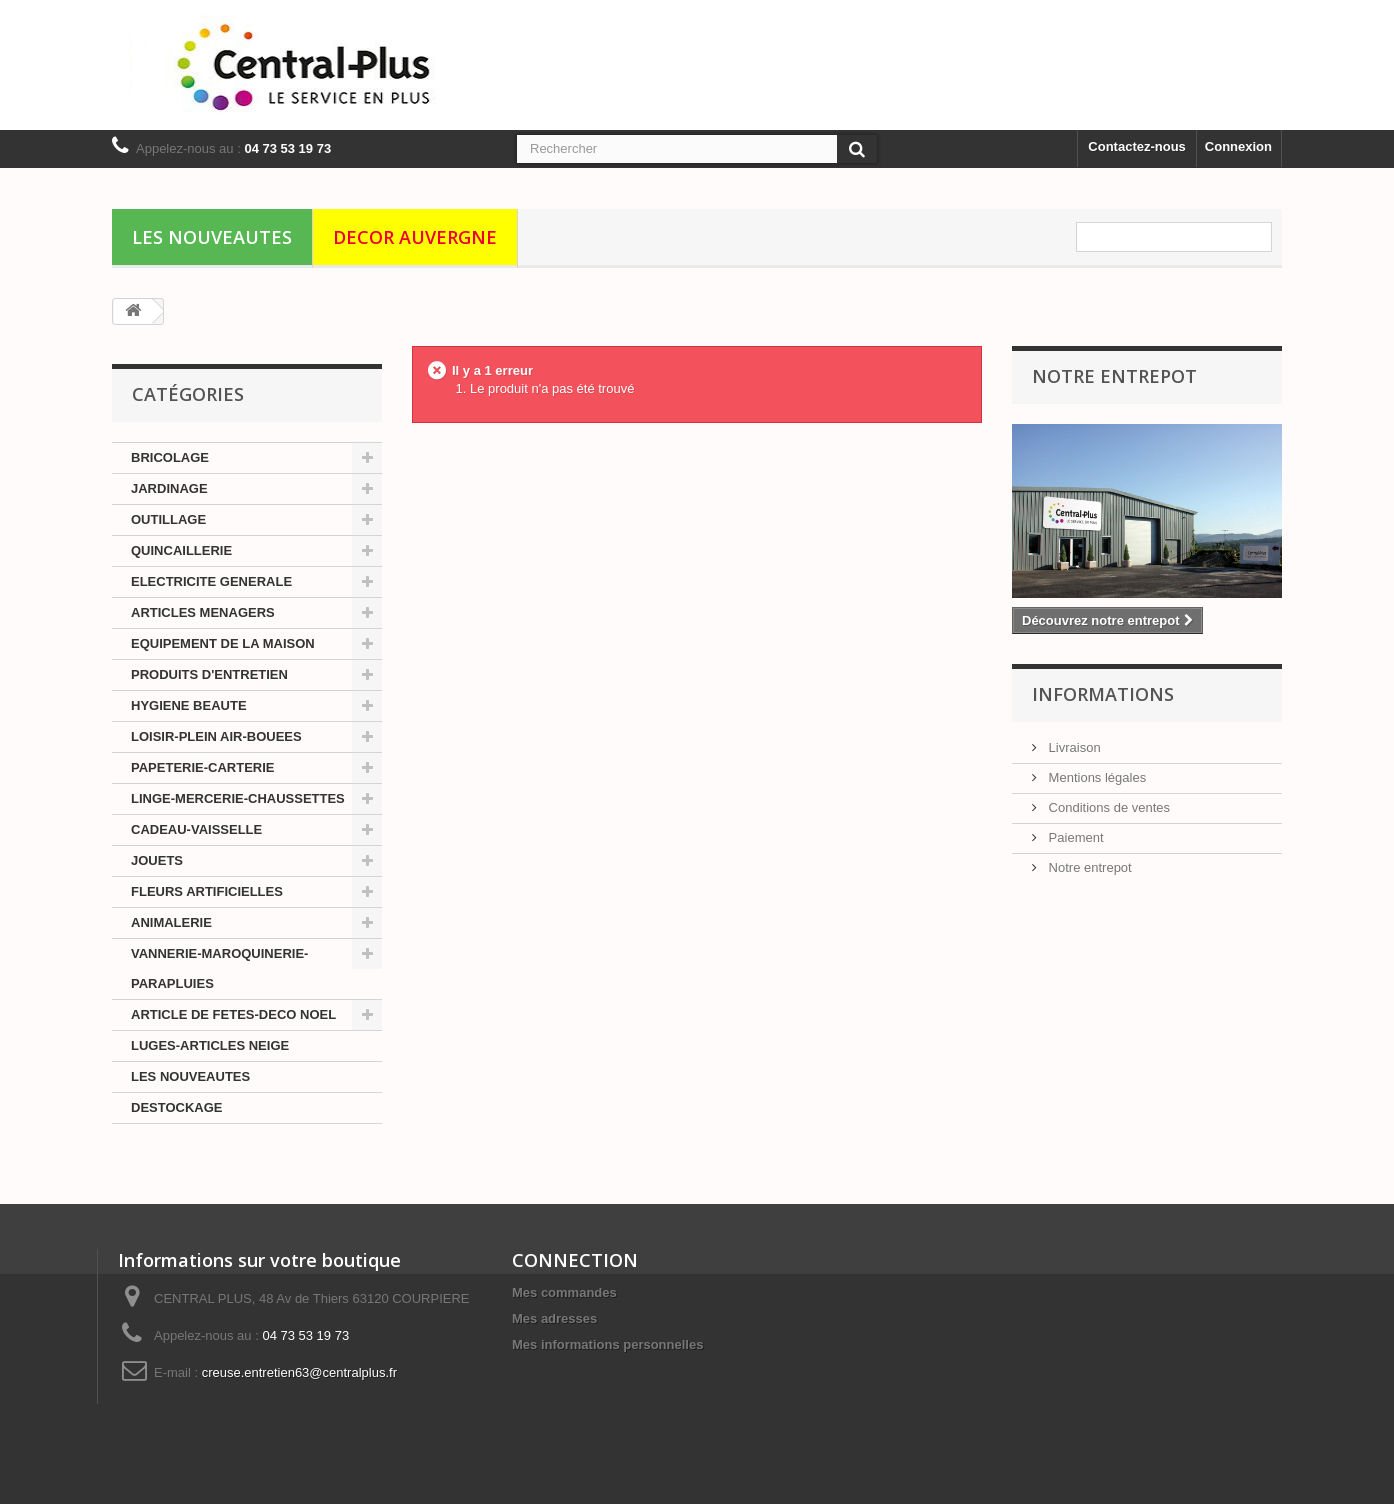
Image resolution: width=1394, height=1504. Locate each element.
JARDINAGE (169, 488)
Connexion (1238, 146)
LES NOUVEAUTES (212, 237)
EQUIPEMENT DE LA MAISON (223, 643)
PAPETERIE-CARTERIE (203, 767)
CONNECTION (575, 1260)
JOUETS (157, 860)
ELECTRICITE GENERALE (211, 581)
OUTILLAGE (168, 519)
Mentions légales (1095, 777)
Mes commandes (564, 1292)
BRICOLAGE (170, 457)
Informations (1103, 694)
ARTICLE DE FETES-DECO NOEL (233, 1014)
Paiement (1074, 837)
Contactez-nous (1137, 146)
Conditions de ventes (1107, 807)
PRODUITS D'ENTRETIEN (209, 674)
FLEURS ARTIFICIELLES (207, 891)
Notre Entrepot (1114, 376)
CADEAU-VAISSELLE (196, 829)
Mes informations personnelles (607, 1344)
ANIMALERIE (171, 922)
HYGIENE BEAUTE (189, 705)
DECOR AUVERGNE (415, 237)
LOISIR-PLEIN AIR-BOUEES (216, 736)
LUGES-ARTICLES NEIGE (210, 1045)
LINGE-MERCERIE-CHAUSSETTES (238, 798)
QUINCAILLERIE (181, 550)
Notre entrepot (1088, 867)
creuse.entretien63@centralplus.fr (299, 1372)
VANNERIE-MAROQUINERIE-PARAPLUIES (219, 968)
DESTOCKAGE (177, 1107)
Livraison (1073, 747)
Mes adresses (554, 1318)
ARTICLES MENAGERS (203, 612)
